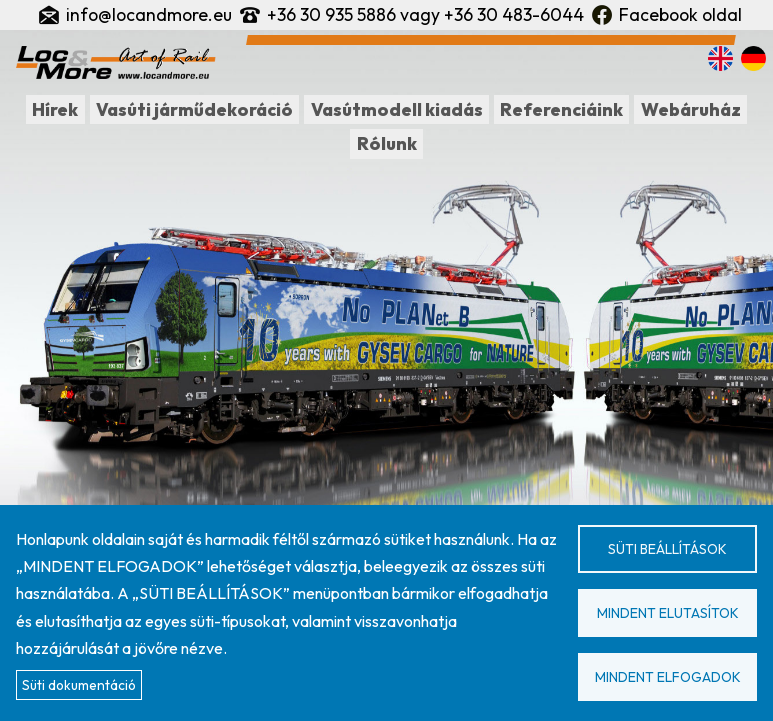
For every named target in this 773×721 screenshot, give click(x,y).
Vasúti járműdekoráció (194, 109)
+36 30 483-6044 (514, 14)
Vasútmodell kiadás (397, 109)
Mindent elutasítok (668, 613)
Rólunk (387, 143)
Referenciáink (561, 109)
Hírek (55, 109)
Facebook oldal (680, 14)
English (720, 58)
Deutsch (753, 58)
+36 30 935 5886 (331, 14)
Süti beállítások (667, 549)
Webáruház (691, 109)
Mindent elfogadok (668, 677)
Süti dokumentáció (79, 685)
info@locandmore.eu (149, 14)
